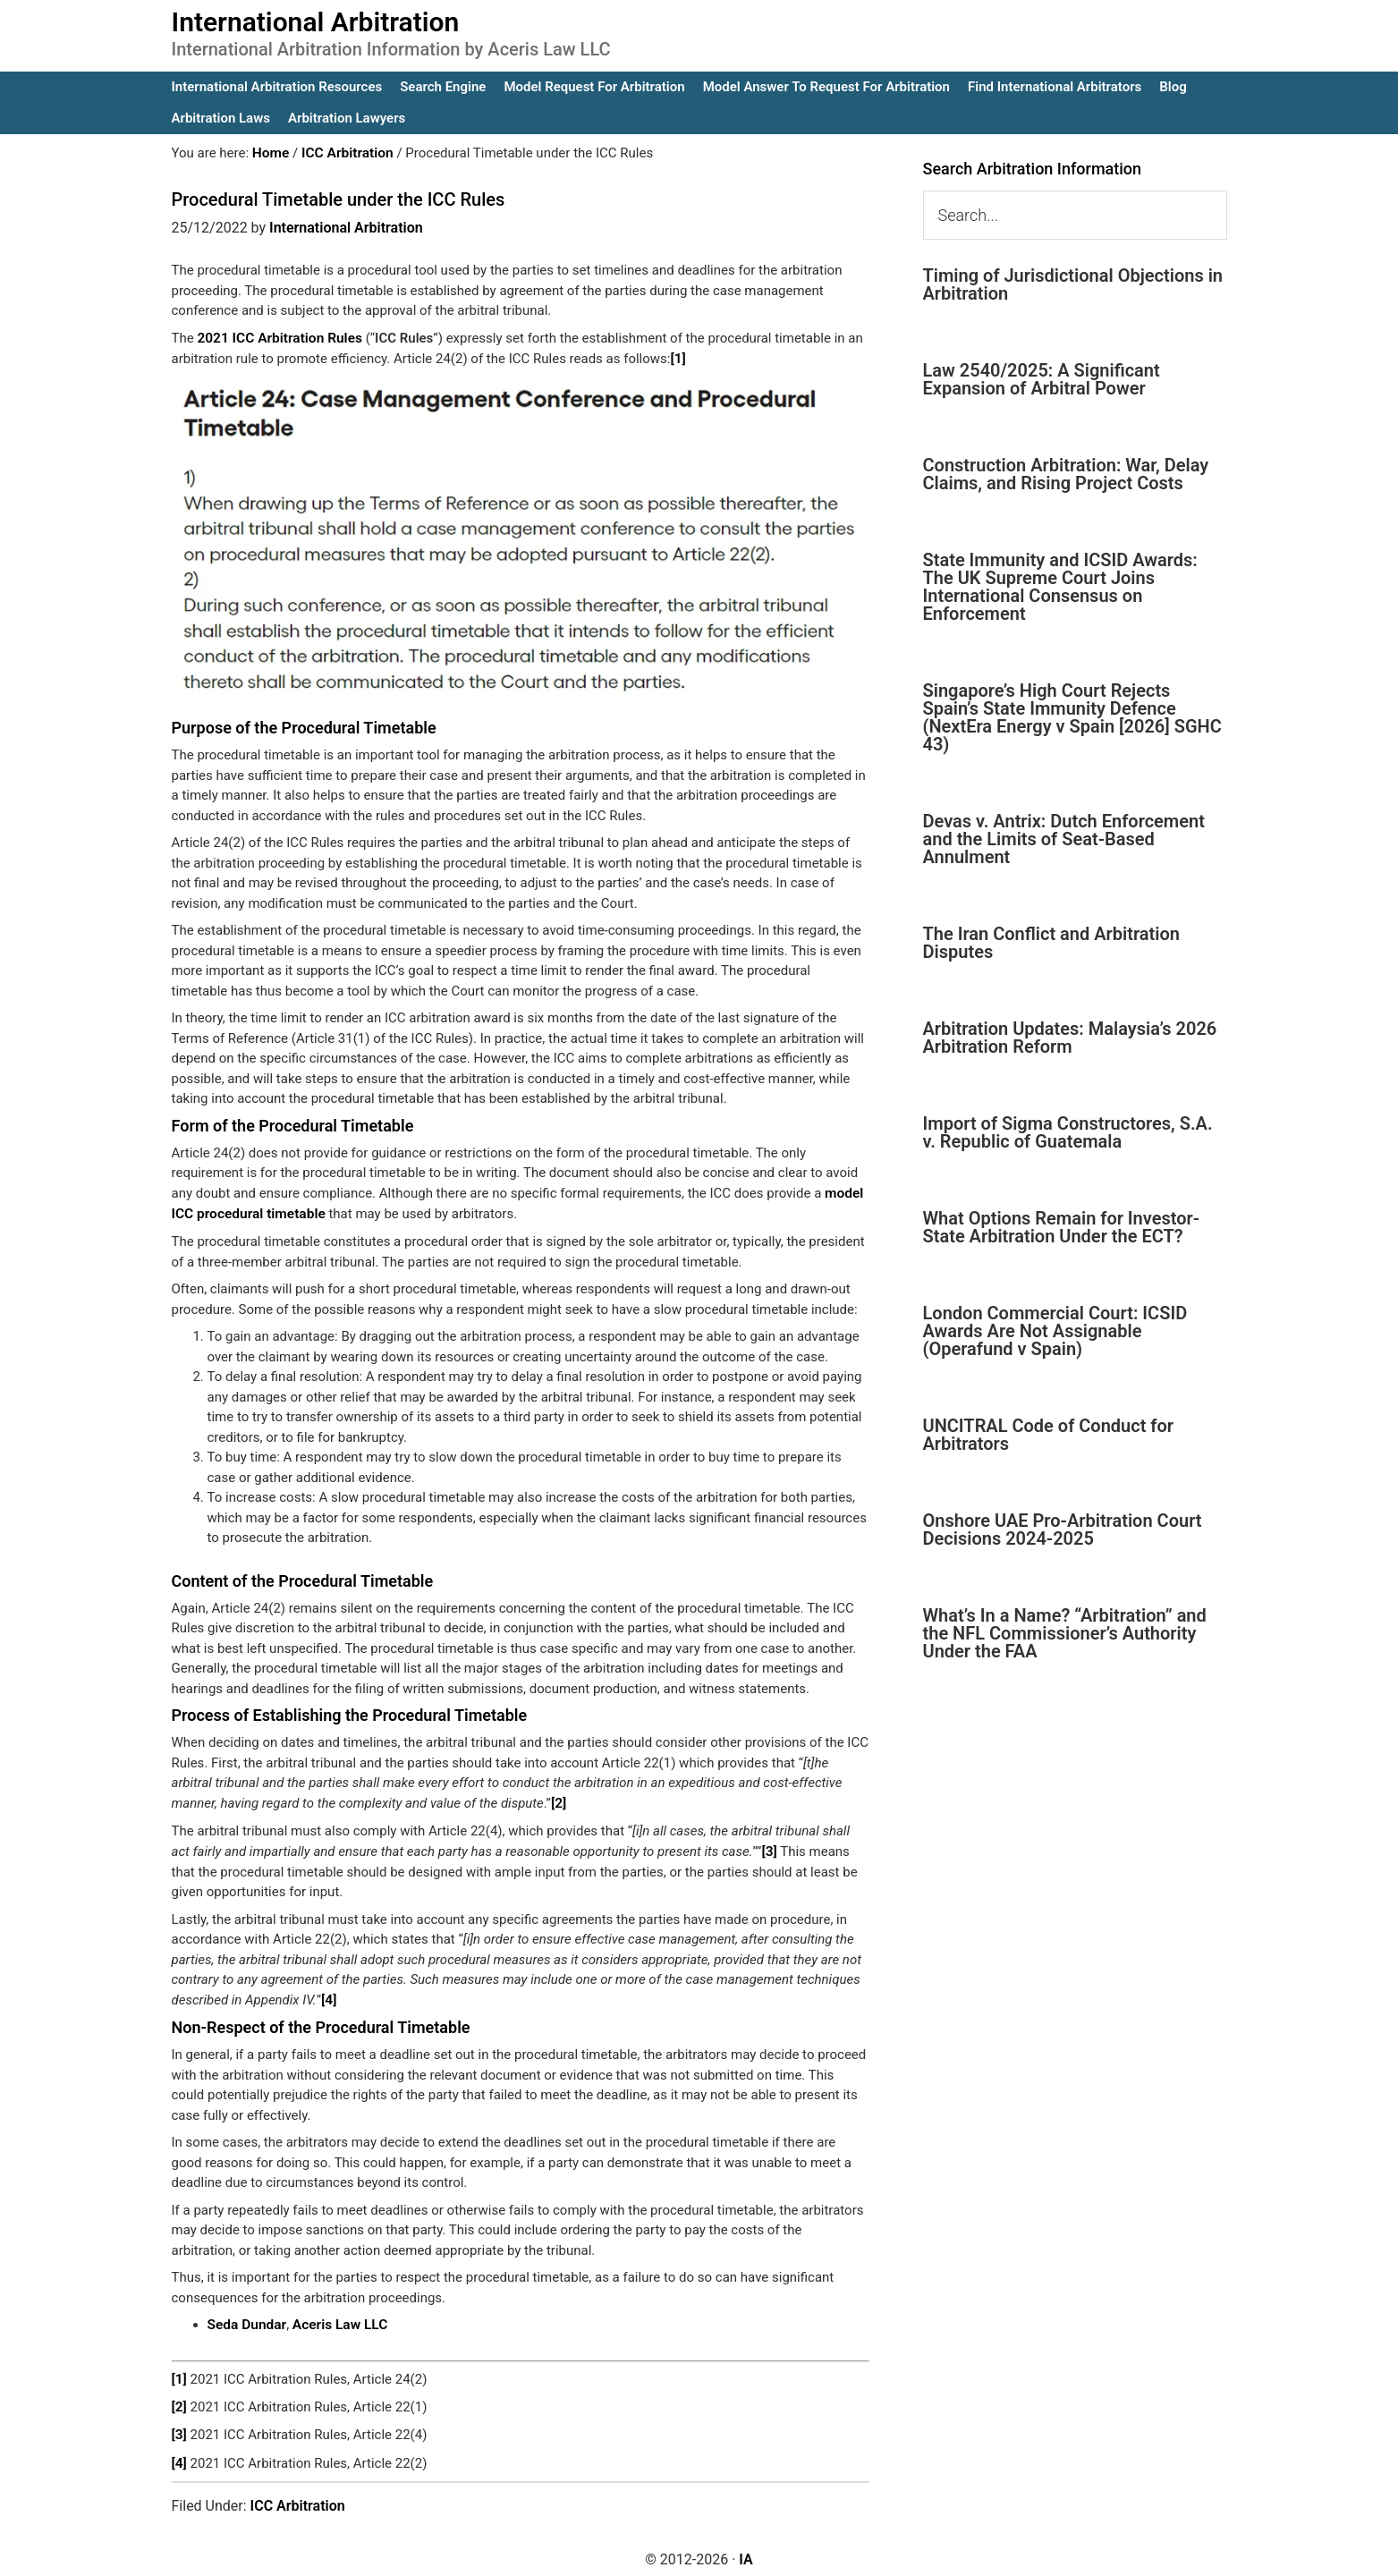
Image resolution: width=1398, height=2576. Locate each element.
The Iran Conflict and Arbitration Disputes (1051, 942)
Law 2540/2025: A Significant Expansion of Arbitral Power (1041, 379)
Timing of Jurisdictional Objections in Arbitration (1073, 284)
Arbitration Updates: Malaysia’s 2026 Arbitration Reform (1070, 1037)
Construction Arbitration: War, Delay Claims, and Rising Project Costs (1066, 474)
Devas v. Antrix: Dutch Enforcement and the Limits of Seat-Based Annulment (1064, 839)
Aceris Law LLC (336, 2319)
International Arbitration (316, 22)
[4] (328, 1995)
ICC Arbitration (297, 2496)
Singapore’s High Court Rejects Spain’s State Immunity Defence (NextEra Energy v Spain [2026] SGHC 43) (1072, 717)
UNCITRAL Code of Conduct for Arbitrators (1048, 1434)
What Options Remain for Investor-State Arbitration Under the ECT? (1061, 1227)
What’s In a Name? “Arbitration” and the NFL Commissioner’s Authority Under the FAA (1065, 1633)
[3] (768, 1847)
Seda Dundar (246, 2319)
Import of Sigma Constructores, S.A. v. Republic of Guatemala (1068, 1132)
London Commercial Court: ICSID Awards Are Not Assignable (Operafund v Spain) (1055, 1331)
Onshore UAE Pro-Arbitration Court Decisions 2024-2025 (1062, 1529)
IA (745, 2550)
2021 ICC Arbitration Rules (277, 337)
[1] (677, 358)
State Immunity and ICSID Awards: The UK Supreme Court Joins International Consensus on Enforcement (1060, 586)
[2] (558, 1800)
